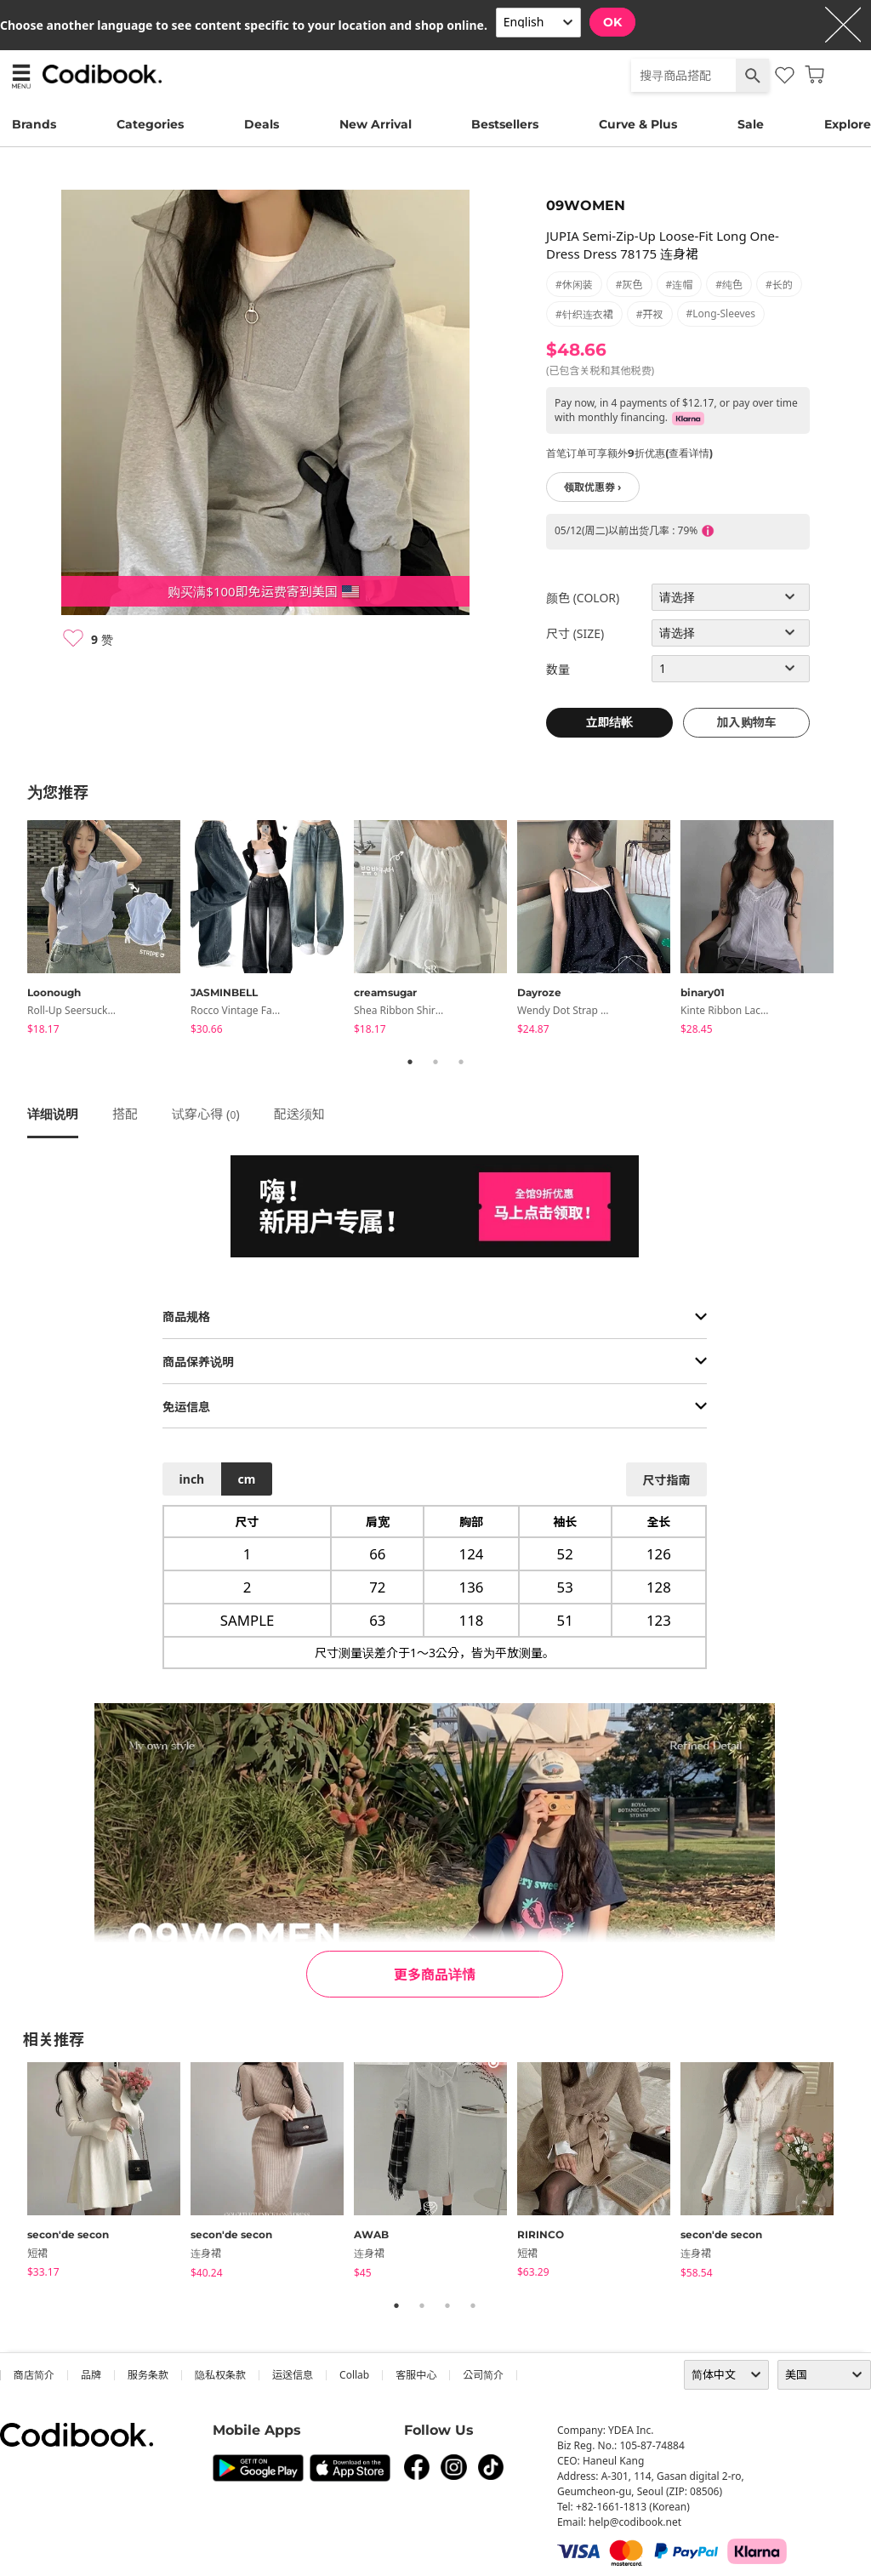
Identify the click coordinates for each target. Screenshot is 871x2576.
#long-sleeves (721, 313)
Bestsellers (504, 124)
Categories (150, 124)
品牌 (91, 2375)
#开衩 (649, 314)
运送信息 (292, 2375)
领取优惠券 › (593, 487)
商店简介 (34, 2375)
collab (354, 2375)
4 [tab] (472, 2305)
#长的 (779, 284)
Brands (34, 124)
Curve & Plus (638, 124)
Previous (14, 929)
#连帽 (679, 284)
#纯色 (729, 284)
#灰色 (629, 284)
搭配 (125, 1113)
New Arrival (375, 124)
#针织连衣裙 (584, 314)
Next (856, 929)
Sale (750, 124)
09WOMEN (585, 205)
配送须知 (299, 1113)
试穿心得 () (206, 1113)
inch (192, 1479)
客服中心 (416, 2375)
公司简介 (483, 2375)
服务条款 (148, 2375)
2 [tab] (435, 1061)
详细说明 (52, 1113)
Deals (261, 124)
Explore (847, 124)
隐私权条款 (220, 2375)
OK (612, 22)
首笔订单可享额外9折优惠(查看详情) (629, 453)
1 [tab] (409, 1061)
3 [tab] (461, 1061)
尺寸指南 (666, 1480)
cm (246, 1479)
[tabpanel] (109, 930)
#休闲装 (574, 284)
